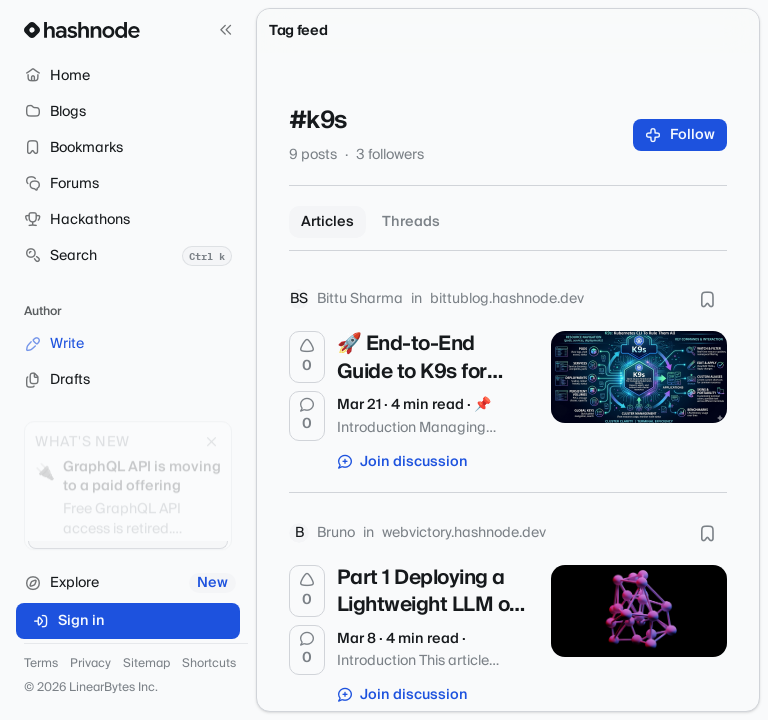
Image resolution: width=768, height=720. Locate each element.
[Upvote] (307, 357)
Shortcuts (209, 664)
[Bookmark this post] (707, 299)
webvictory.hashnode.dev (464, 533)
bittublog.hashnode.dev (507, 299)
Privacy (90, 664)
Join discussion (403, 462)
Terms (41, 664)
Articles (327, 222)
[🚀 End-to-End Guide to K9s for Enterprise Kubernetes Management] (639, 377)
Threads (411, 222)
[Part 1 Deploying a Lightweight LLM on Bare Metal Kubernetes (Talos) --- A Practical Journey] (639, 611)
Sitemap (146, 664)
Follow (680, 135)
